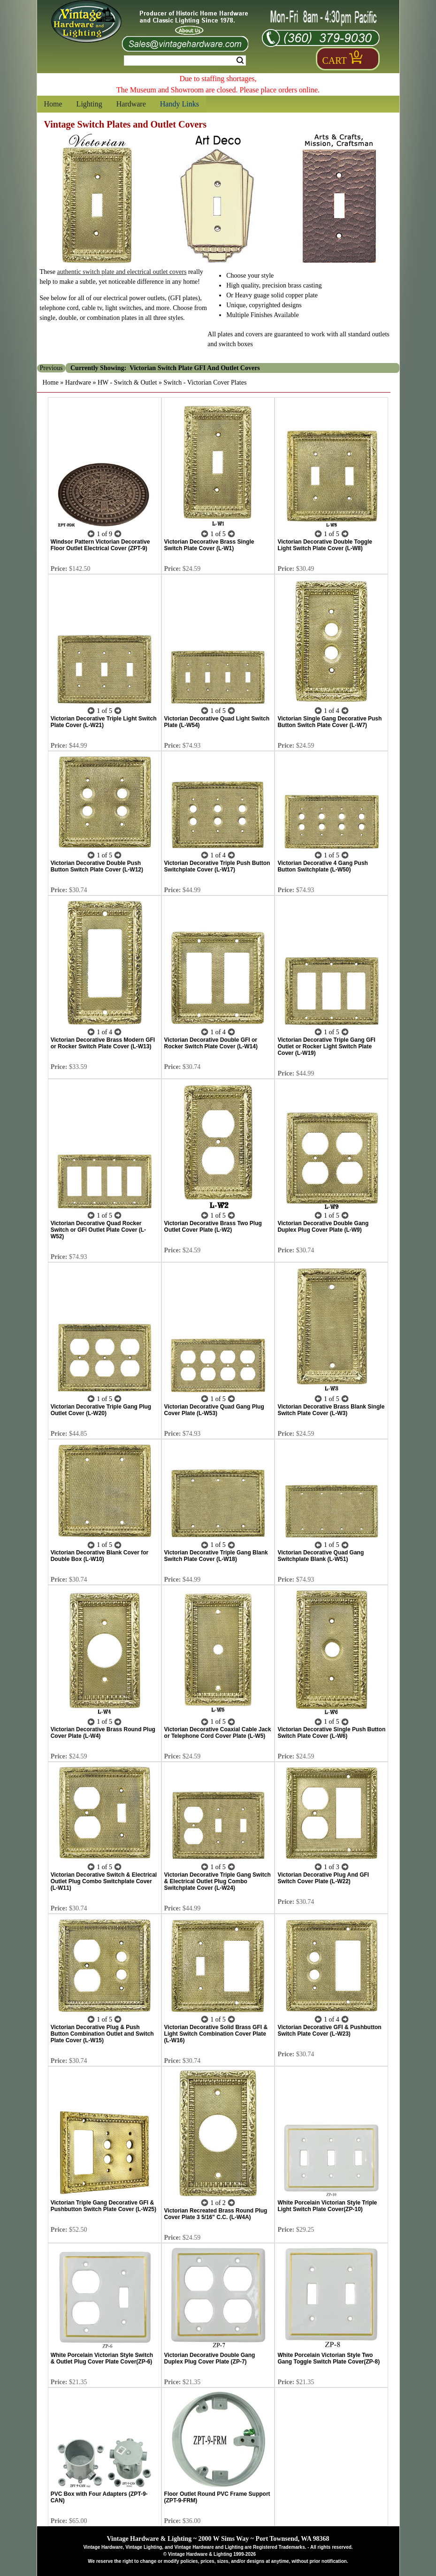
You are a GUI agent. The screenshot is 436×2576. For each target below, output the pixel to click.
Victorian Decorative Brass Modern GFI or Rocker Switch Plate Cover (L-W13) (103, 1043)
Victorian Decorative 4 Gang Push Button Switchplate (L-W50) (322, 866)
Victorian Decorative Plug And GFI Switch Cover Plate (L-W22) (323, 1878)
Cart (334, 60)
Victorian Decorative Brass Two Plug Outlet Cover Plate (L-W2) (213, 1226)
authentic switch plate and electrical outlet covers (121, 271)
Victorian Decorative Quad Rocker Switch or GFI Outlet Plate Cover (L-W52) (98, 1230)
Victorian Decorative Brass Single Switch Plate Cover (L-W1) (209, 545)
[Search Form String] (185, 60)
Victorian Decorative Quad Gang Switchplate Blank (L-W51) (320, 1555)
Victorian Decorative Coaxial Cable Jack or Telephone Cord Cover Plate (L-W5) (217, 1732)
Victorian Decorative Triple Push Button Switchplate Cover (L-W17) (217, 866)
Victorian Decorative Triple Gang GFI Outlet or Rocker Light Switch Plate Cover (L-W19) (326, 1046)
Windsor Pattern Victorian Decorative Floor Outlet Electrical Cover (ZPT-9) (100, 545)
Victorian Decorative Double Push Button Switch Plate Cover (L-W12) (97, 866)
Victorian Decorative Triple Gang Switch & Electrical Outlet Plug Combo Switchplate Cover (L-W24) (217, 1881)
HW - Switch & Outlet (127, 382)
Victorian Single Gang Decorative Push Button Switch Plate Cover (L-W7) (329, 721)
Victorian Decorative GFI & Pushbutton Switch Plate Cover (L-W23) (329, 2030)
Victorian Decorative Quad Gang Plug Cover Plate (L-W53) (214, 1410)
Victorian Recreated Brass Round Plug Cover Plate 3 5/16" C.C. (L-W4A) (216, 2213)
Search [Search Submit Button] (240, 60)
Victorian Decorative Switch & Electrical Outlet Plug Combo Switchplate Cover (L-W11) (104, 1881)
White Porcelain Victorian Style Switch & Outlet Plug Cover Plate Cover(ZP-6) (102, 2358)
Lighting (89, 104)
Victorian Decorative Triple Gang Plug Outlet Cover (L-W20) (101, 1410)
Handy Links (179, 104)
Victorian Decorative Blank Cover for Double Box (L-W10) (100, 1555)
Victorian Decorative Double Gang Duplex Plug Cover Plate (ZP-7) (209, 2358)
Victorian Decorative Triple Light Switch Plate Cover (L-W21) (104, 721)
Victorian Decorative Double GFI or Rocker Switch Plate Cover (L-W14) (211, 1043)
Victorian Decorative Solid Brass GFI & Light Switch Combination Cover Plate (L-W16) (216, 2034)
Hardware (131, 104)
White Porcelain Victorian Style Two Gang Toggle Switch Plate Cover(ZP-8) (328, 2358)
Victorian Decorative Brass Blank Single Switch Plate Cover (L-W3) (330, 1410)
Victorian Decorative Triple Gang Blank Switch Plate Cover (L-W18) (216, 1555)
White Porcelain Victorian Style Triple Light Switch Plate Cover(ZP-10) (327, 2205)
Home (53, 104)
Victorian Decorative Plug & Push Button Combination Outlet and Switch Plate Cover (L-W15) (102, 2034)
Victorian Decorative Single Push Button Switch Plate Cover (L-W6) (331, 1732)
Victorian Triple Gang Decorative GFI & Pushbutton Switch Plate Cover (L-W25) (103, 2205)
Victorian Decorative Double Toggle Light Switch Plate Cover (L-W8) (324, 545)
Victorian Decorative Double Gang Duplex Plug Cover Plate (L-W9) (322, 1226)
